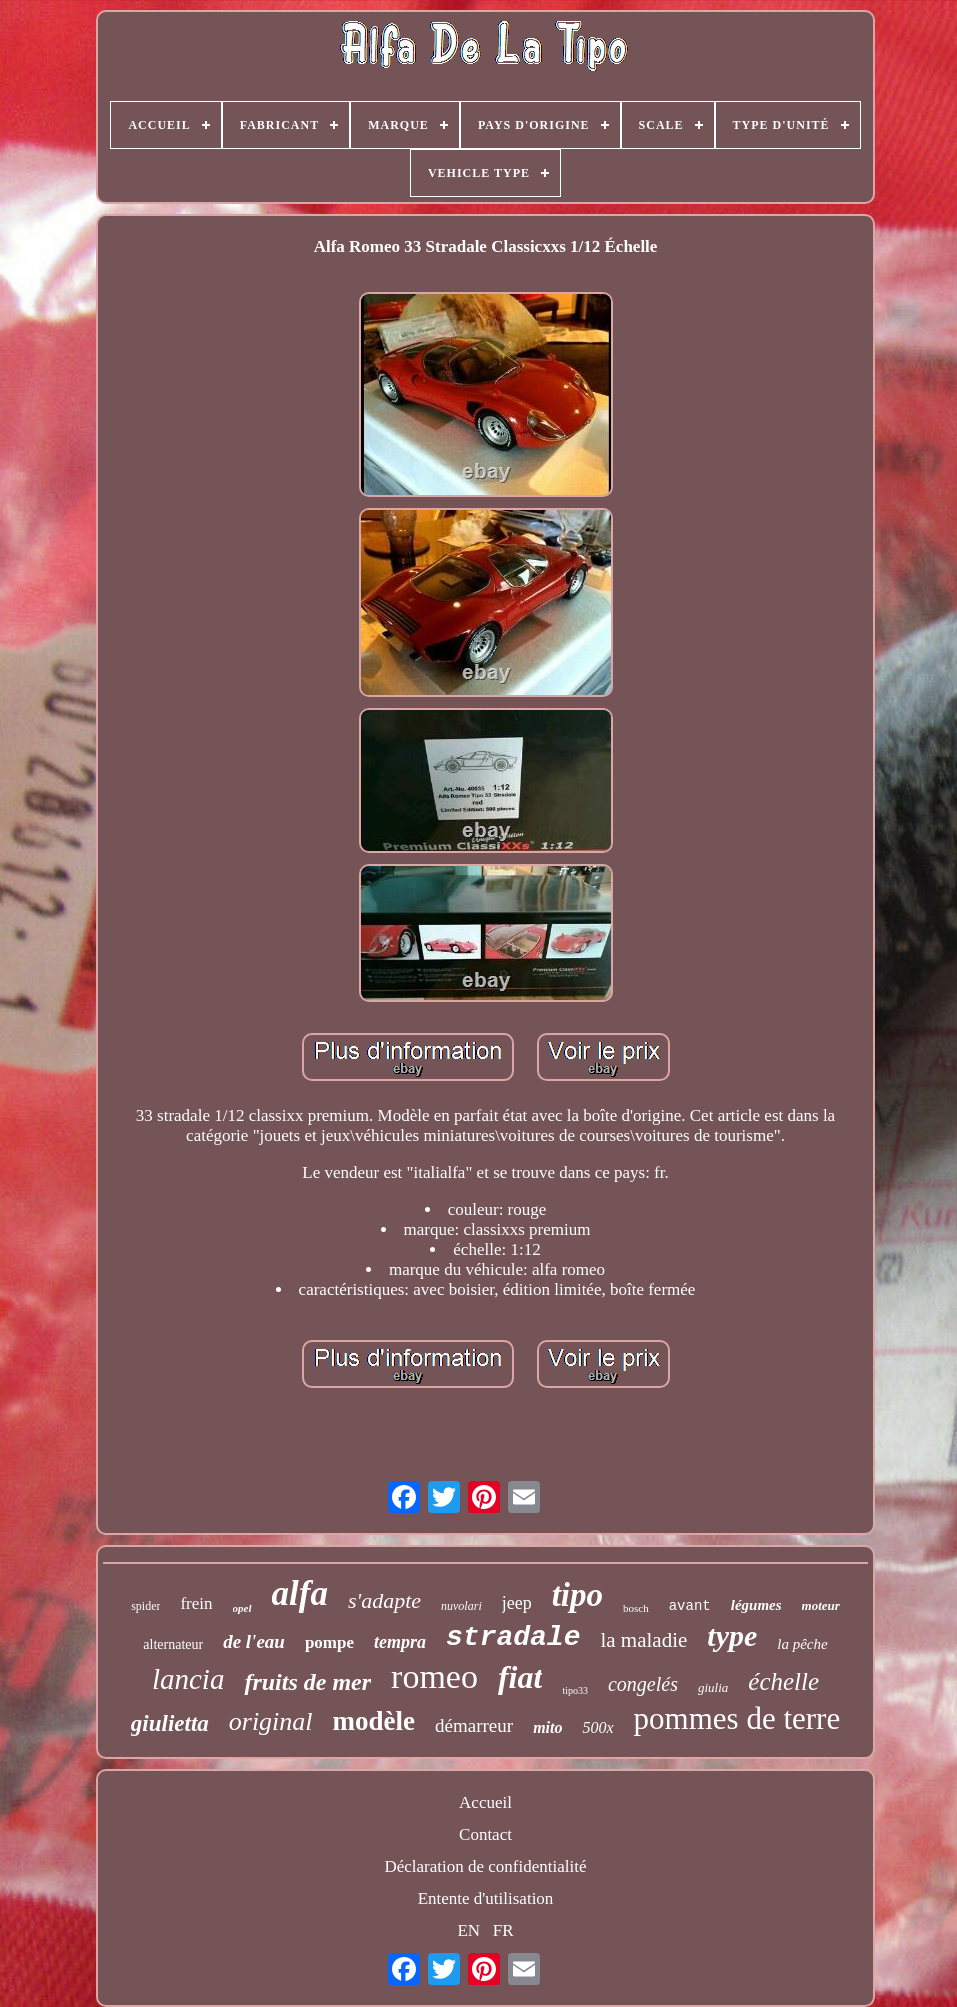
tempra (400, 1642)
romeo (434, 1676)
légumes (756, 1605)
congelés (643, 1684)
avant (690, 1606)
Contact (485, 1834)
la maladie (643, 1640)
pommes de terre (737, 1718)
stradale (513, 1637)
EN (468, 1930)
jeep (517, 1603)
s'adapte (384, 1600)
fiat (520, 1677)
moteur (821, 1605)
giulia (713, 1687)
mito (547, 1727)
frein (196, 1603)
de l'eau (254, 1641)
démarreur (474, 1725)
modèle (374, 1721)
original (271, 1721)
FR (503, 1930)
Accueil (485, 1802)
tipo (577, 1595)
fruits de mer (307, 1682)
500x (597, 1727)
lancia (188, 1679)
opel (242, 1608)
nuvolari (461, 1606)
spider (145, 1606)
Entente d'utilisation (486, 1898)
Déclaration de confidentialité (485, 1866)
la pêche (802, 1644)
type (732, 1635)
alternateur (173, 1644)
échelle (783, 1681)
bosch (636, 1608)
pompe (329, 1642)
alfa (300, 1593)
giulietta (170, 1723)
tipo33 (575, 1690)
